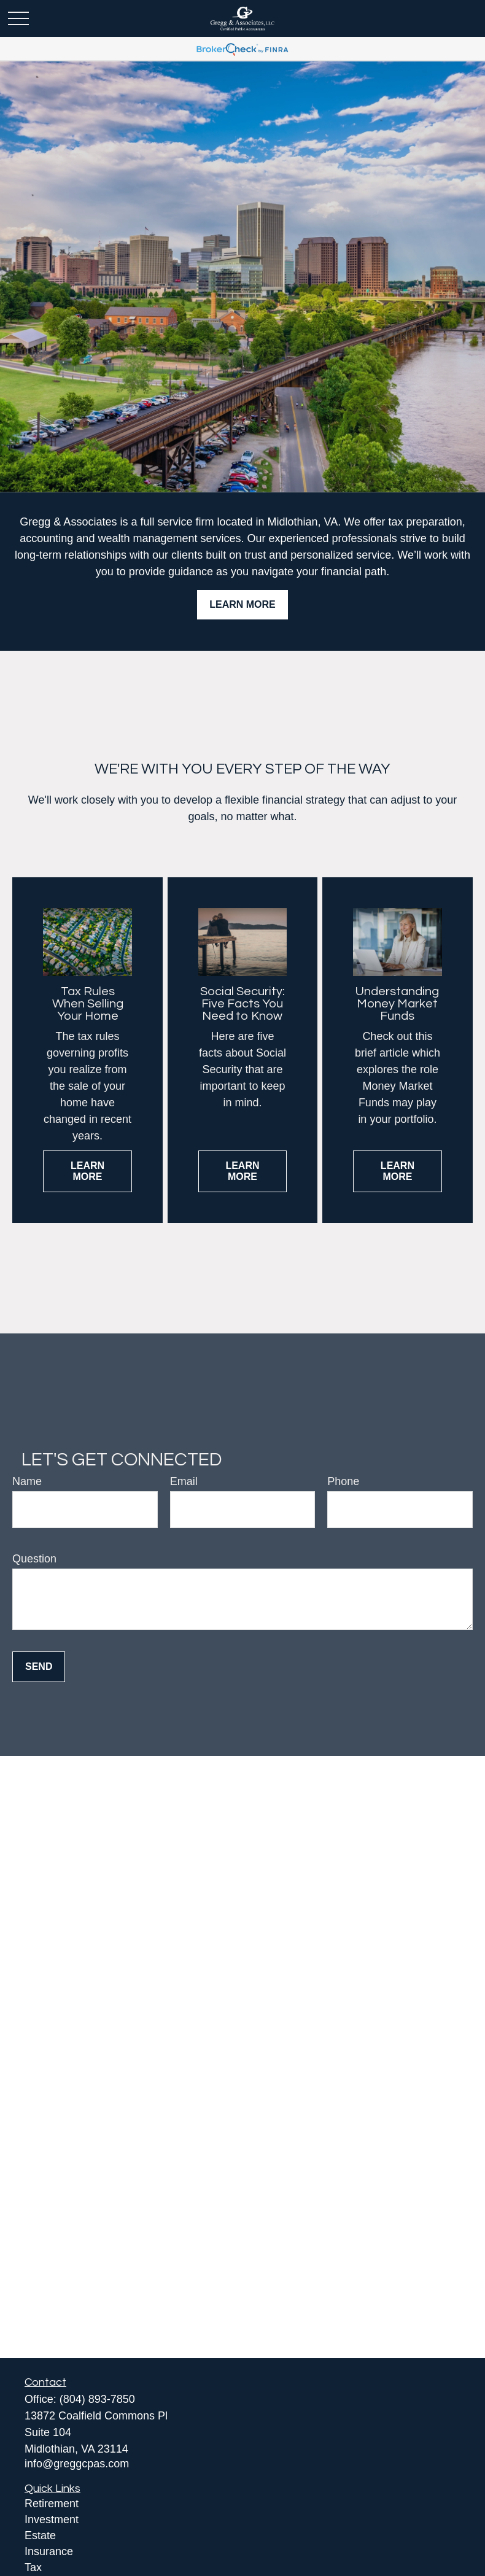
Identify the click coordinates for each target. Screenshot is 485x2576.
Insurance (49, 2551)
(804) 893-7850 (97, 2399)
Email (184, 1481)
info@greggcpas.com (77, 2464)
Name (27, 1481)
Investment (52, 2519)
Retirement (52, 2503)
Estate (40, 2535)
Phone (343, 1481)
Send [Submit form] (38, 1666)
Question (34, 1559)
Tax (33, 2567)
